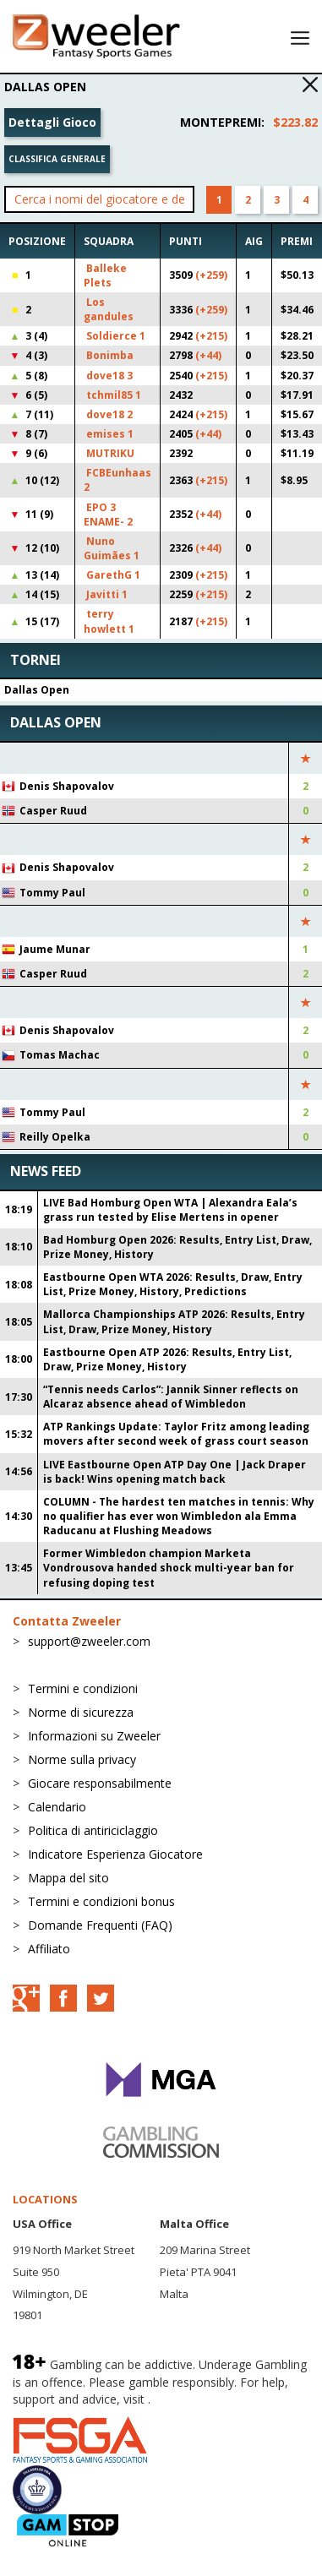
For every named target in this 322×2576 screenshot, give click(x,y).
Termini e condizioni (83, 1688)
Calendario (57, 1807)
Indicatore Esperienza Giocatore (115, 1854)
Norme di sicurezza (81, 1712)
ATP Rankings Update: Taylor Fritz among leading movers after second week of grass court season (176, 1433)
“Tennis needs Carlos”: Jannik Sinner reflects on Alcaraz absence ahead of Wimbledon (170, 1396)
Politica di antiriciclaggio (93, 1830)
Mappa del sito (68, 1878)
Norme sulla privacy (82, 1759)
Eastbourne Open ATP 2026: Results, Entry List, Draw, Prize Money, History (167, 1359)
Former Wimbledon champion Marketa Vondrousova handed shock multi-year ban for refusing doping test (168, 1567)
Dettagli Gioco (52, 122)
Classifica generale (57, 159)
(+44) (208, 355)
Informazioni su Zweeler (94, 1736)
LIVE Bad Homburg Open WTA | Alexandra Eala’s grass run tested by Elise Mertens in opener (170, 1209)
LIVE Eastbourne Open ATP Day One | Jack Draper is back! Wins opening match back (174, 1471)
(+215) (211, 336)
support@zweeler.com (89, 1641)
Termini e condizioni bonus (101, 1901)
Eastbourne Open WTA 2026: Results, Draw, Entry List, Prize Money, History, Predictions (173, 1284)
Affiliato (49, 1949)
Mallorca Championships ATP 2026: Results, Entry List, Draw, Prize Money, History (174, 1321)
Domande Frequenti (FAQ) (100, 1925)
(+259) (211, 275)
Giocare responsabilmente (100, 1783)
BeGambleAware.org (210, 2399)
